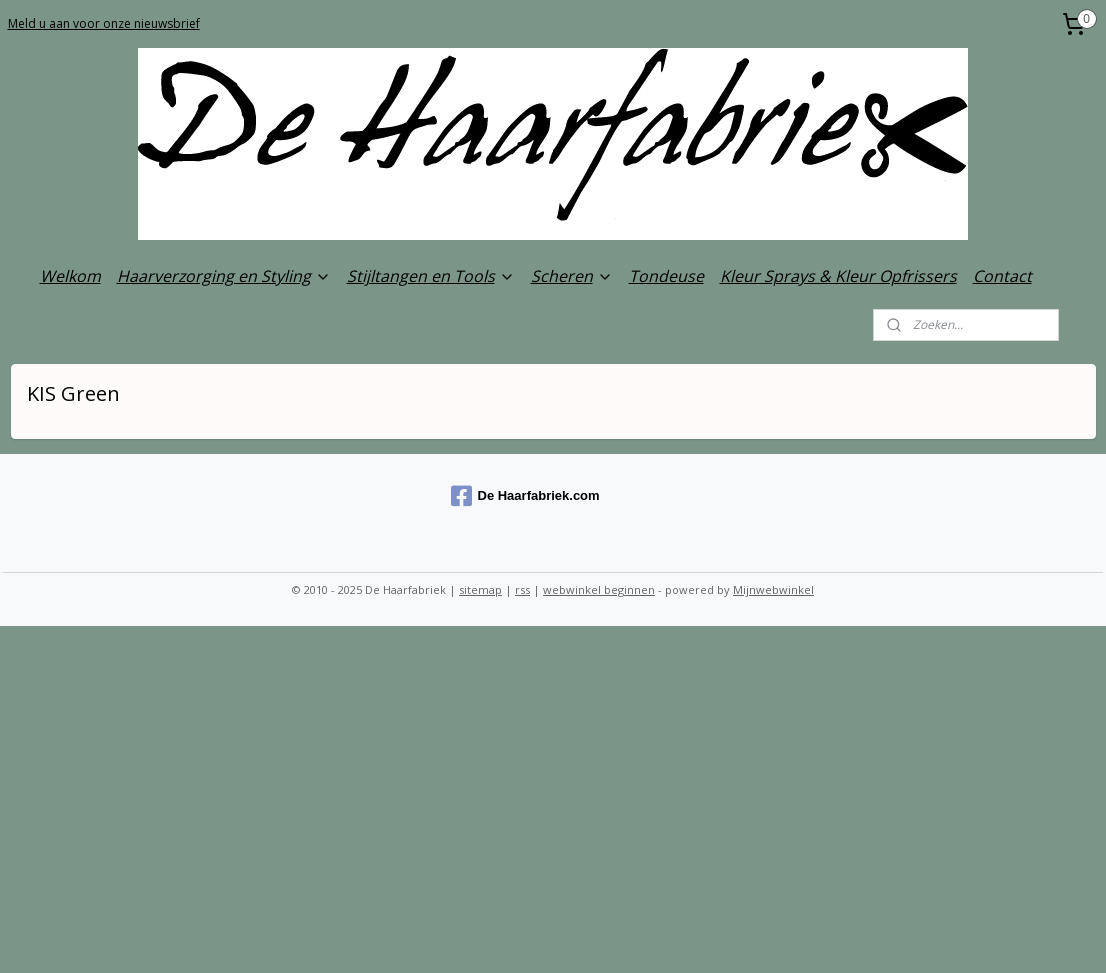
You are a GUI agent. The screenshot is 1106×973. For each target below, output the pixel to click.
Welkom (70, 276)
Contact (1002, 276)
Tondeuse (666, 276)
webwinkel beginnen (599, 589)
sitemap (480, 589)
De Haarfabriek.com (525, 496)
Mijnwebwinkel (773, 589)
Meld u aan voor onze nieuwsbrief (104, 23)
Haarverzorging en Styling (224, 276)
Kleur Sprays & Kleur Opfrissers (838, 276)
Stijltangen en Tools (431, 276)
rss (522, 589)
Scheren (572, 276)
